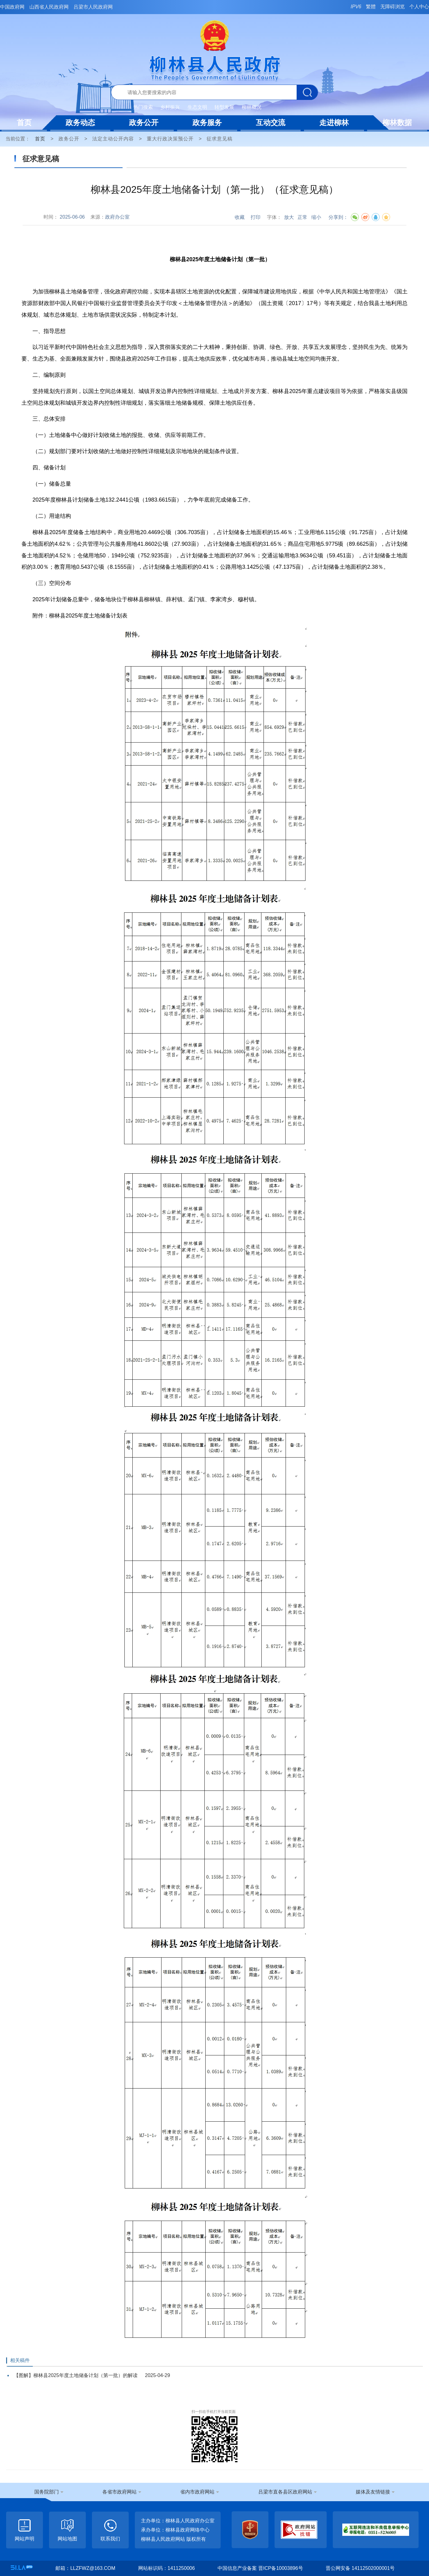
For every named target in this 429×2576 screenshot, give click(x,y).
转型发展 (224, 107)
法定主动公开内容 (113, 138)
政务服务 (207, 122)
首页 (24, 122)
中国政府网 (12, 7)
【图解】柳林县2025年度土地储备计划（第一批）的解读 (76, 2375)
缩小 (316, 217)
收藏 (240, 217)
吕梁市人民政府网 (93, 7)
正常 (302, 217)
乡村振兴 (170, 107)
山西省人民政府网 (49, 7)
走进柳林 (334, 122)
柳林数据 (397, 122)
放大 (289, 217)
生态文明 (197, 107)
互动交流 (270, 122)
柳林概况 (251, 107)
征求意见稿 (220, 138)
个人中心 (419, 6)
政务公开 (143, 122)
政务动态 (80, 122)
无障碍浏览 (392, 6)
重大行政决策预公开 (170, 138)
